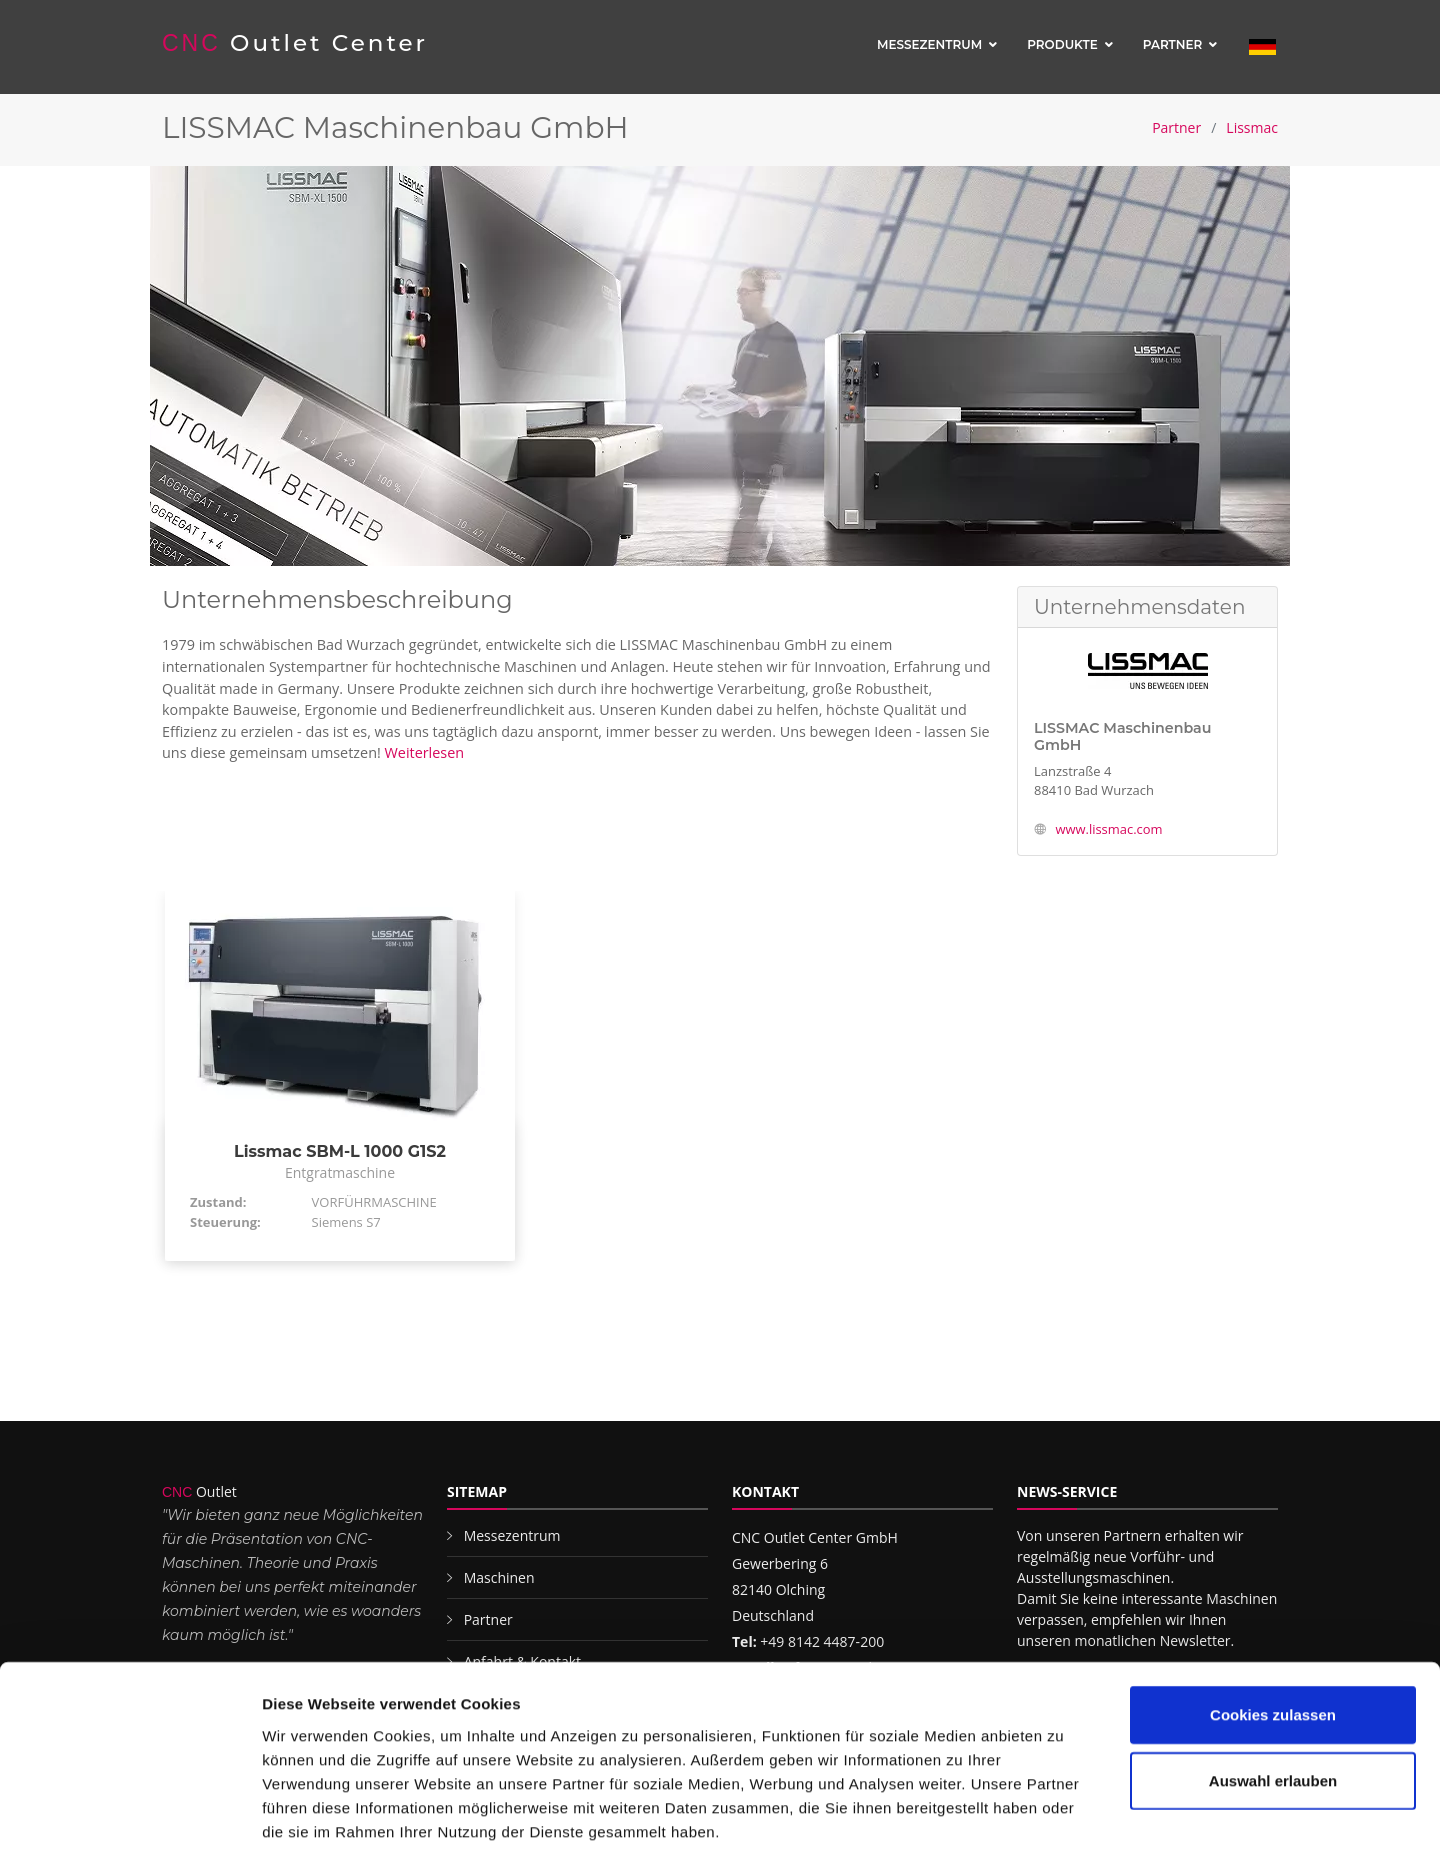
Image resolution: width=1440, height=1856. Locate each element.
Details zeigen (1063, 1816)
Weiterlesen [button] (425, 752)
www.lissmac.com (1108, 829)
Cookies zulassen (1273, 1619)
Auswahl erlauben (1273, 1685)
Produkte (1062, 44)
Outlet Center (296, 43)
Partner (1173, 44)
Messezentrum (929, 44)
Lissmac (1252, 127)
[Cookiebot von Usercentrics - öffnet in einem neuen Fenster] (129, 1817)
